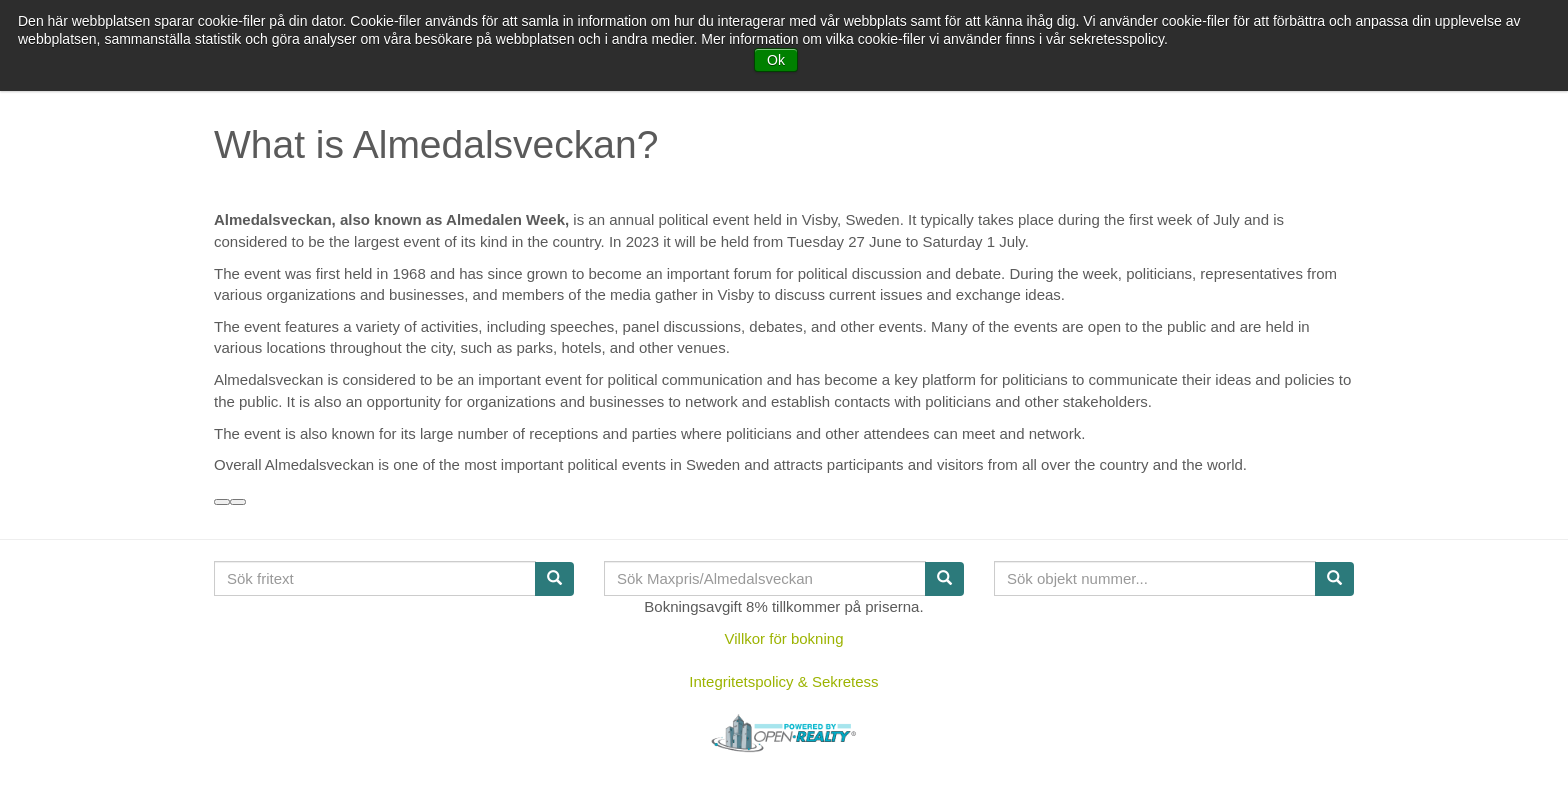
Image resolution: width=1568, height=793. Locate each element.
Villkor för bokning (784, 638)
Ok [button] (776, 60)
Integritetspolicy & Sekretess (783, 681)
